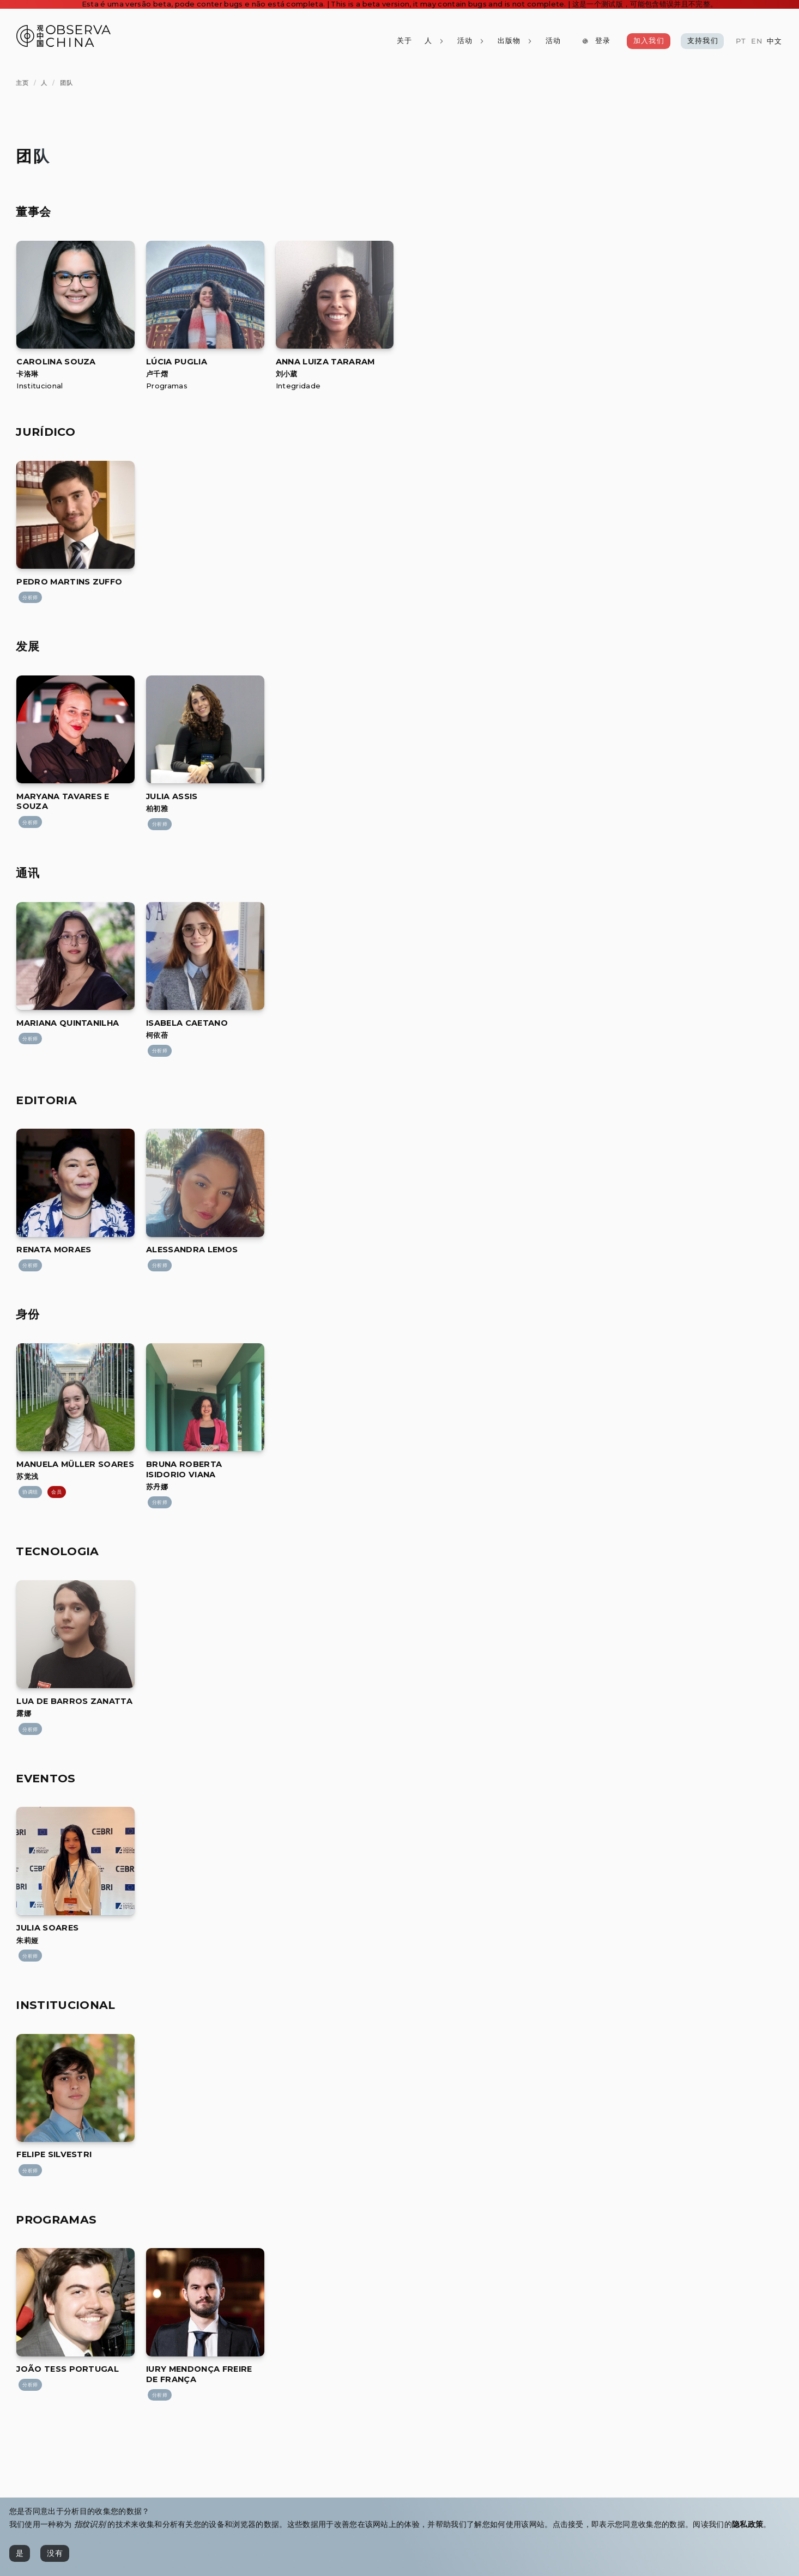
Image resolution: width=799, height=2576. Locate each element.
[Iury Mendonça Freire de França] (205, 2353)
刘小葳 (287, 374)
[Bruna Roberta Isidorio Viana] (205, 1448)
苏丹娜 (157, 1487)
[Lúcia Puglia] (205, 345)
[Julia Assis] (205, 780)
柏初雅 (157, 809)
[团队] (66, 83)
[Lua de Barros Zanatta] (75, 1685)
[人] (434, 41)
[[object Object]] (55, 362)
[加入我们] (648, 41)
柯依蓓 (157, 1035)
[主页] (22, 83)
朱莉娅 (27, 1940)
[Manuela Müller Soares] (75, 1448)
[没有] (54, 2553)
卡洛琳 (27, 374)
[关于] (403, 41)
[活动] (552, 41)
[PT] (741, 42)
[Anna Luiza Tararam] (335, 345)
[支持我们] (702, 41)
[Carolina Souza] (75, 345)
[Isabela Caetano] (205, 1007)
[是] (19, 2553)
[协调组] (31, 1492)
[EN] (756, 42)
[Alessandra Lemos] (205, 1234)
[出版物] (515, 41)
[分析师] (31, 598)
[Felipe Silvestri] (75, 2139)
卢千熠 (157, 374)
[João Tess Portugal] (75, 2353)
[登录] (596, 41)
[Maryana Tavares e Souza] (75, 780)
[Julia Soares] (75, 1912)
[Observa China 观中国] (63, 44)
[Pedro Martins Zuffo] (75, 566)
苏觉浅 (27, 1476)
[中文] (774, 42)
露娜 (23, 1713)
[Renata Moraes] (75, 1234)
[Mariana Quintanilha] (75, 1007)
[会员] (56, 1492)
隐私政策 (747, 2524)
